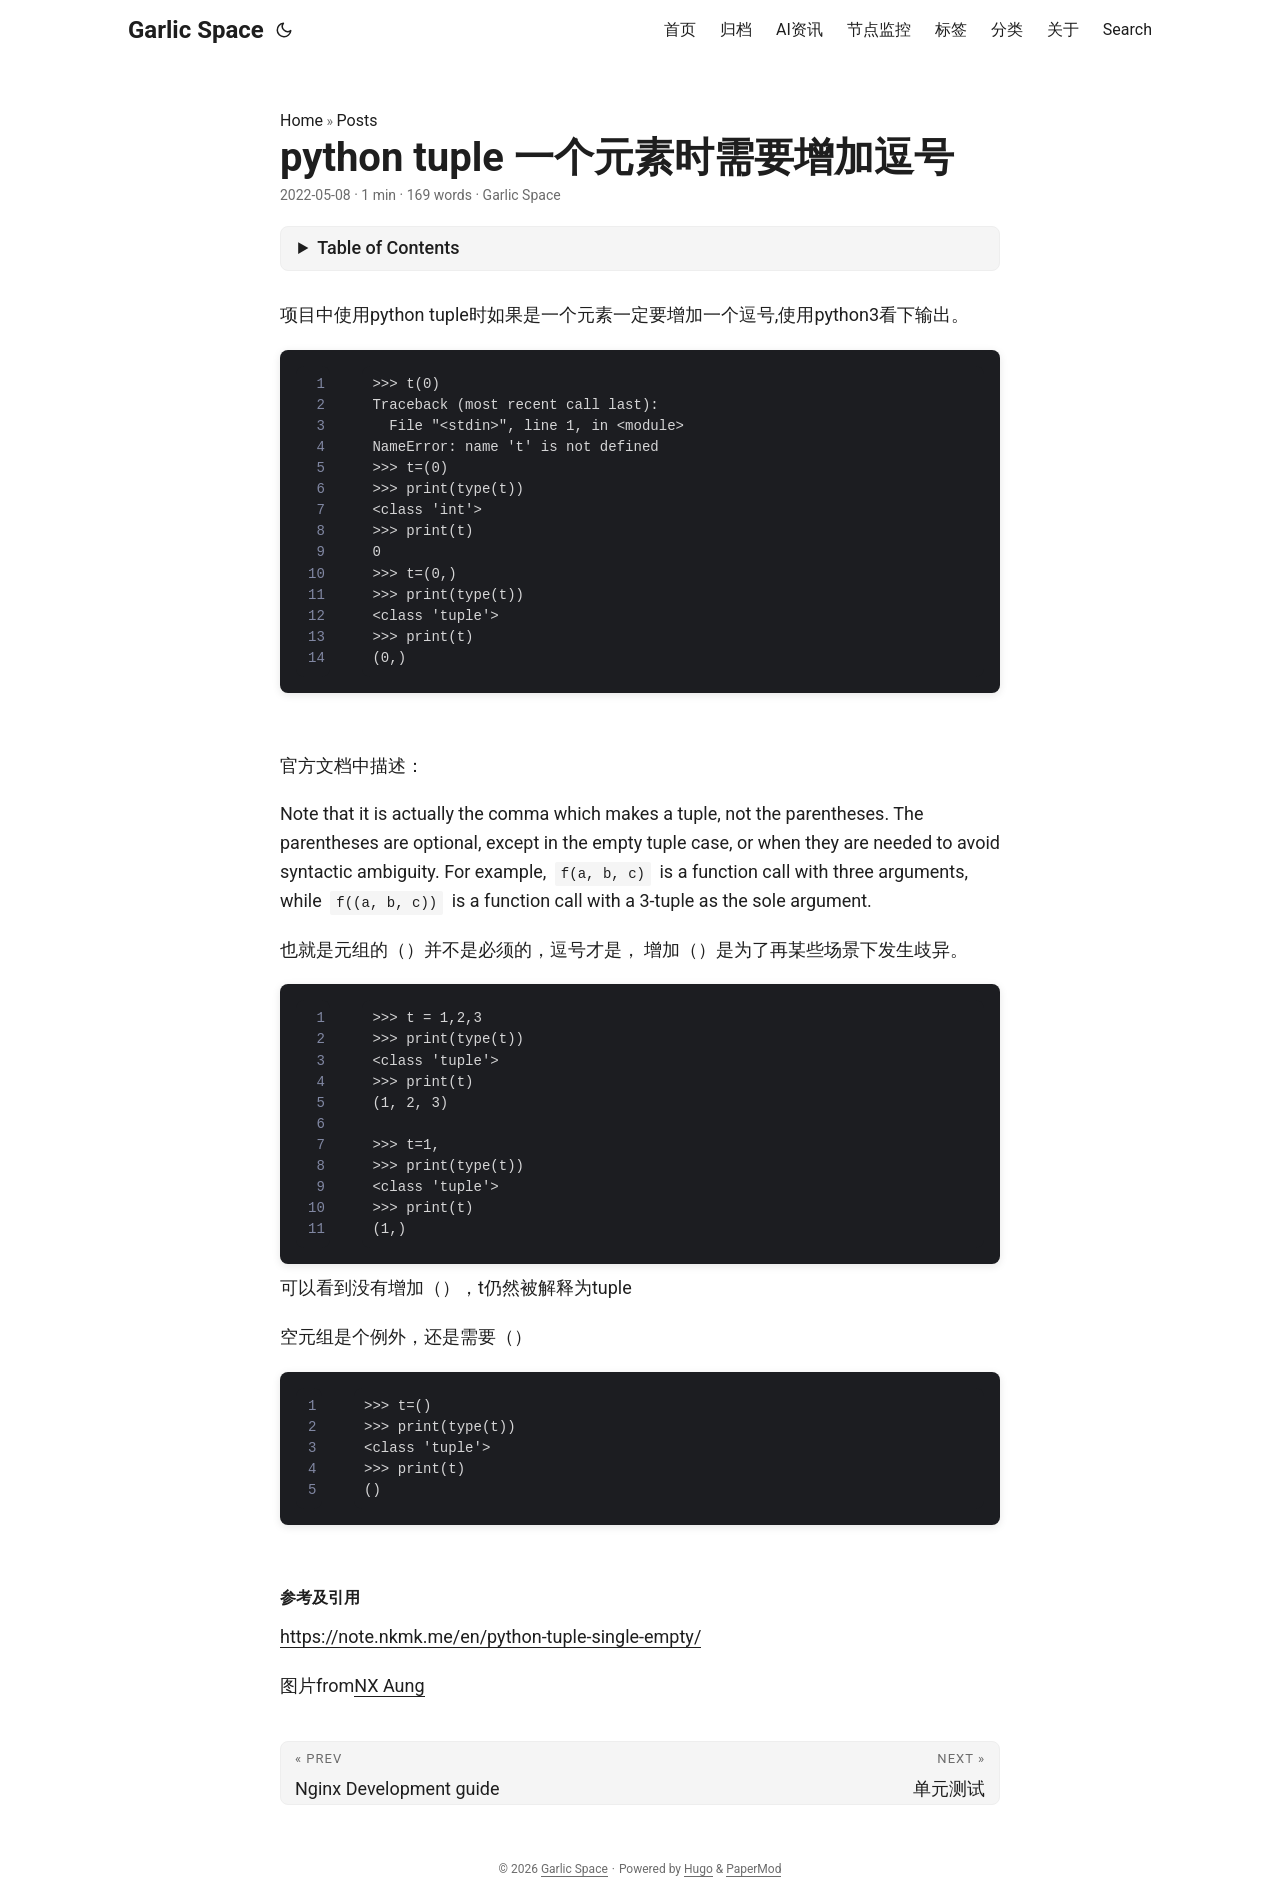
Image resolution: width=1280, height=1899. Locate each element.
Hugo (698, 1869)
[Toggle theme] (284, 30)
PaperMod (753, 1869)
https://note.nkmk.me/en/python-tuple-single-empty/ (490, 1636)
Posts (357, 120)
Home (301, 120)
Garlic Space (196, 30)
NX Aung (389, 1685)
